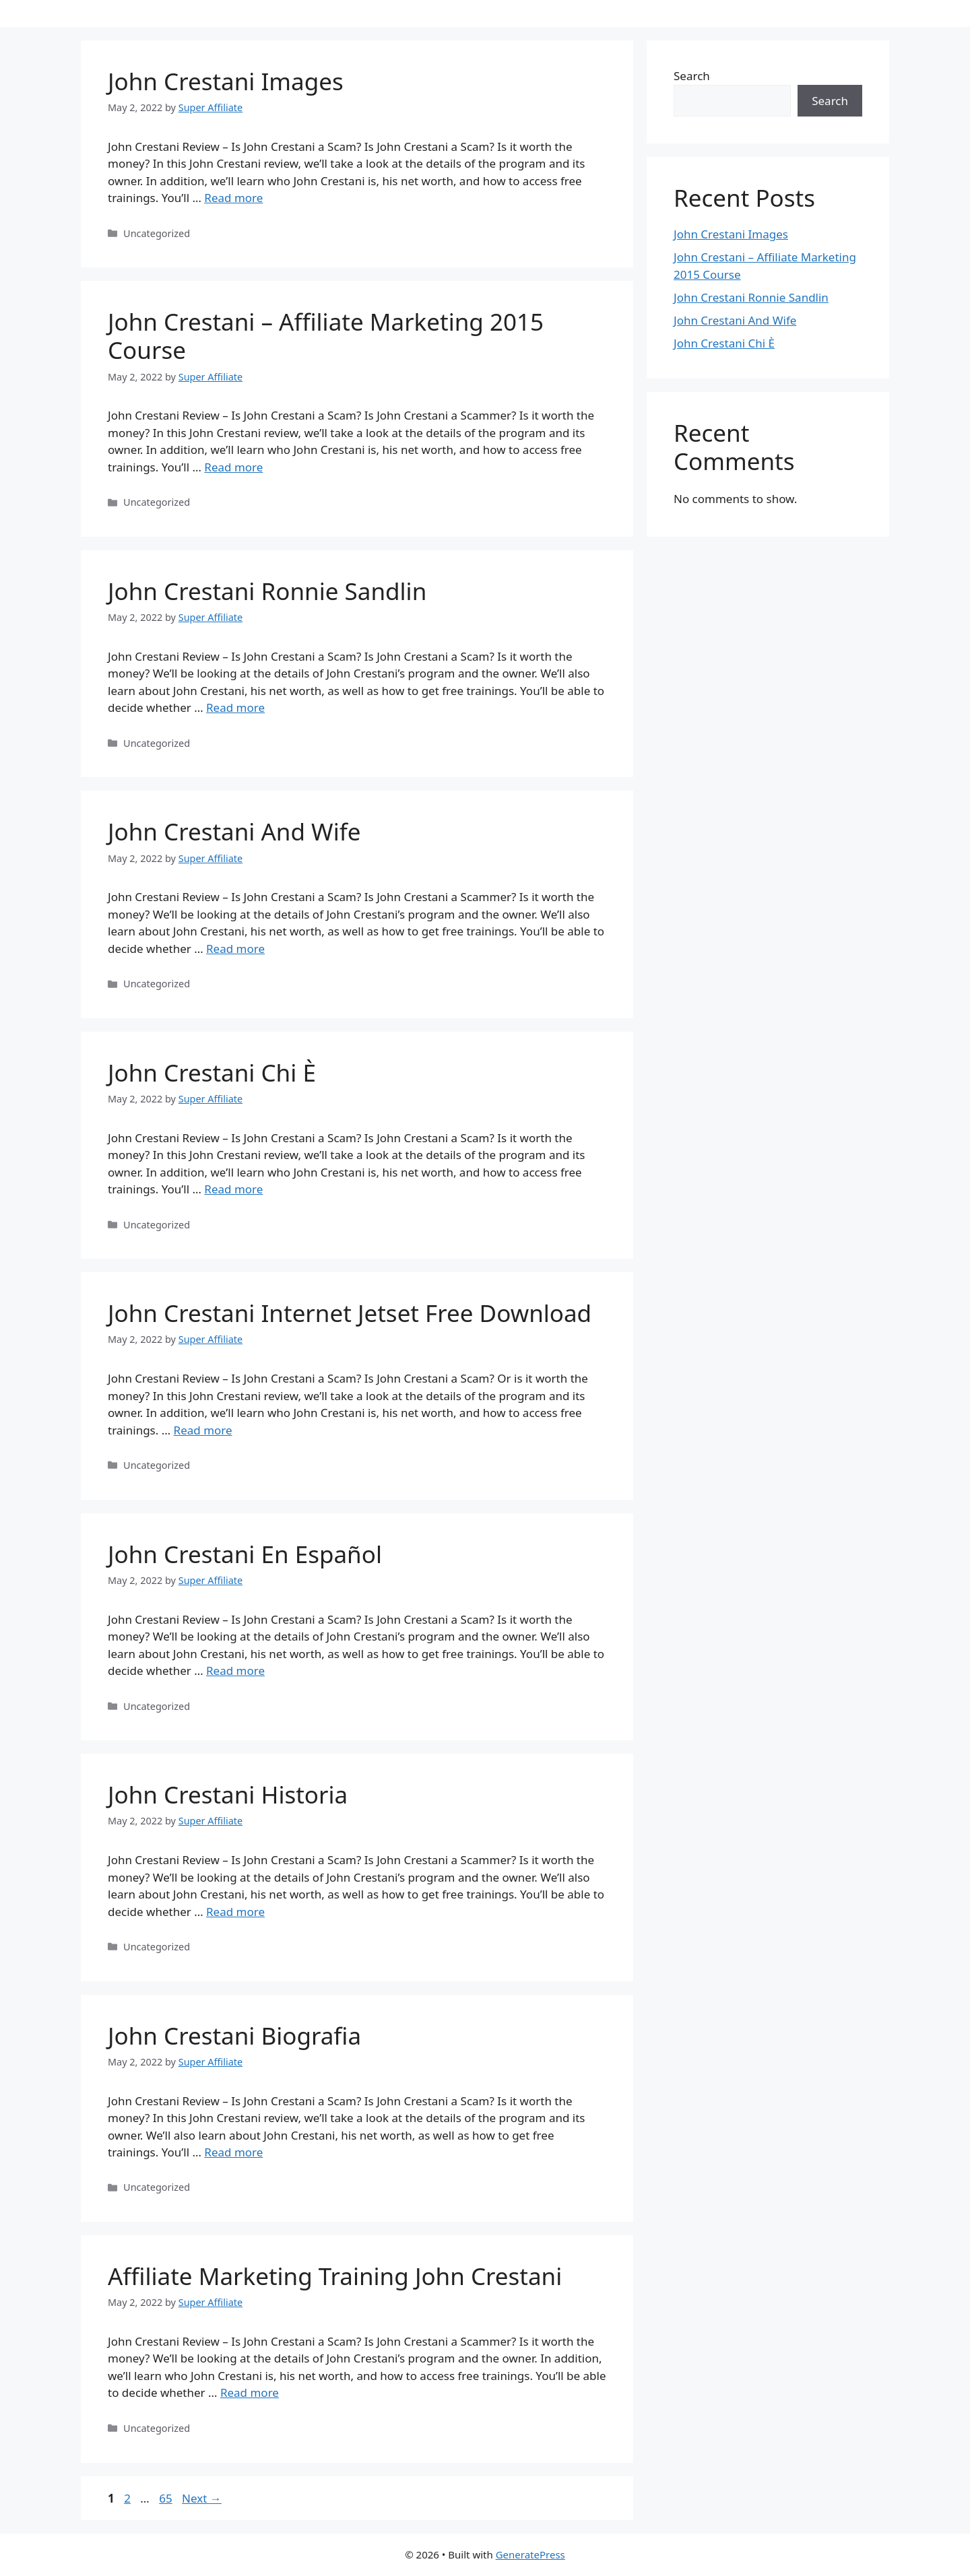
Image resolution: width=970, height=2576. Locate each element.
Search (692, 76)
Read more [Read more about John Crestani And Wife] (235, 948)
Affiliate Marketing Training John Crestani (335, 2276)
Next (202, 2498)
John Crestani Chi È (212, 1072)
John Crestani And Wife (234, 831)
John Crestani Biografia (234, 2035)
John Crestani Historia (228, 1794)
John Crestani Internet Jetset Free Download (349, 1313)
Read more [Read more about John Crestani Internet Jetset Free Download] (203, 1430)
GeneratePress (530, 2554)
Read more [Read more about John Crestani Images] (233, 197)
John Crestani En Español (245, 1554)
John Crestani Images (226, 81)
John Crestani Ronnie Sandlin (267, 591)
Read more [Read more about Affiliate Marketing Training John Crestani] (249, 2392)
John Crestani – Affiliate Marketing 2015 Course (326, 336)
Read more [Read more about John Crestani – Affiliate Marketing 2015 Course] (233, 467)
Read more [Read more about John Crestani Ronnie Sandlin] (235, 707)
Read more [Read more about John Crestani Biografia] (233, 2152)
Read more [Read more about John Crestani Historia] (235, 1911)
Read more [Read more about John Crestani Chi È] (233, 1189)
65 (166, 2498)
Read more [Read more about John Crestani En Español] (235, 1670)
